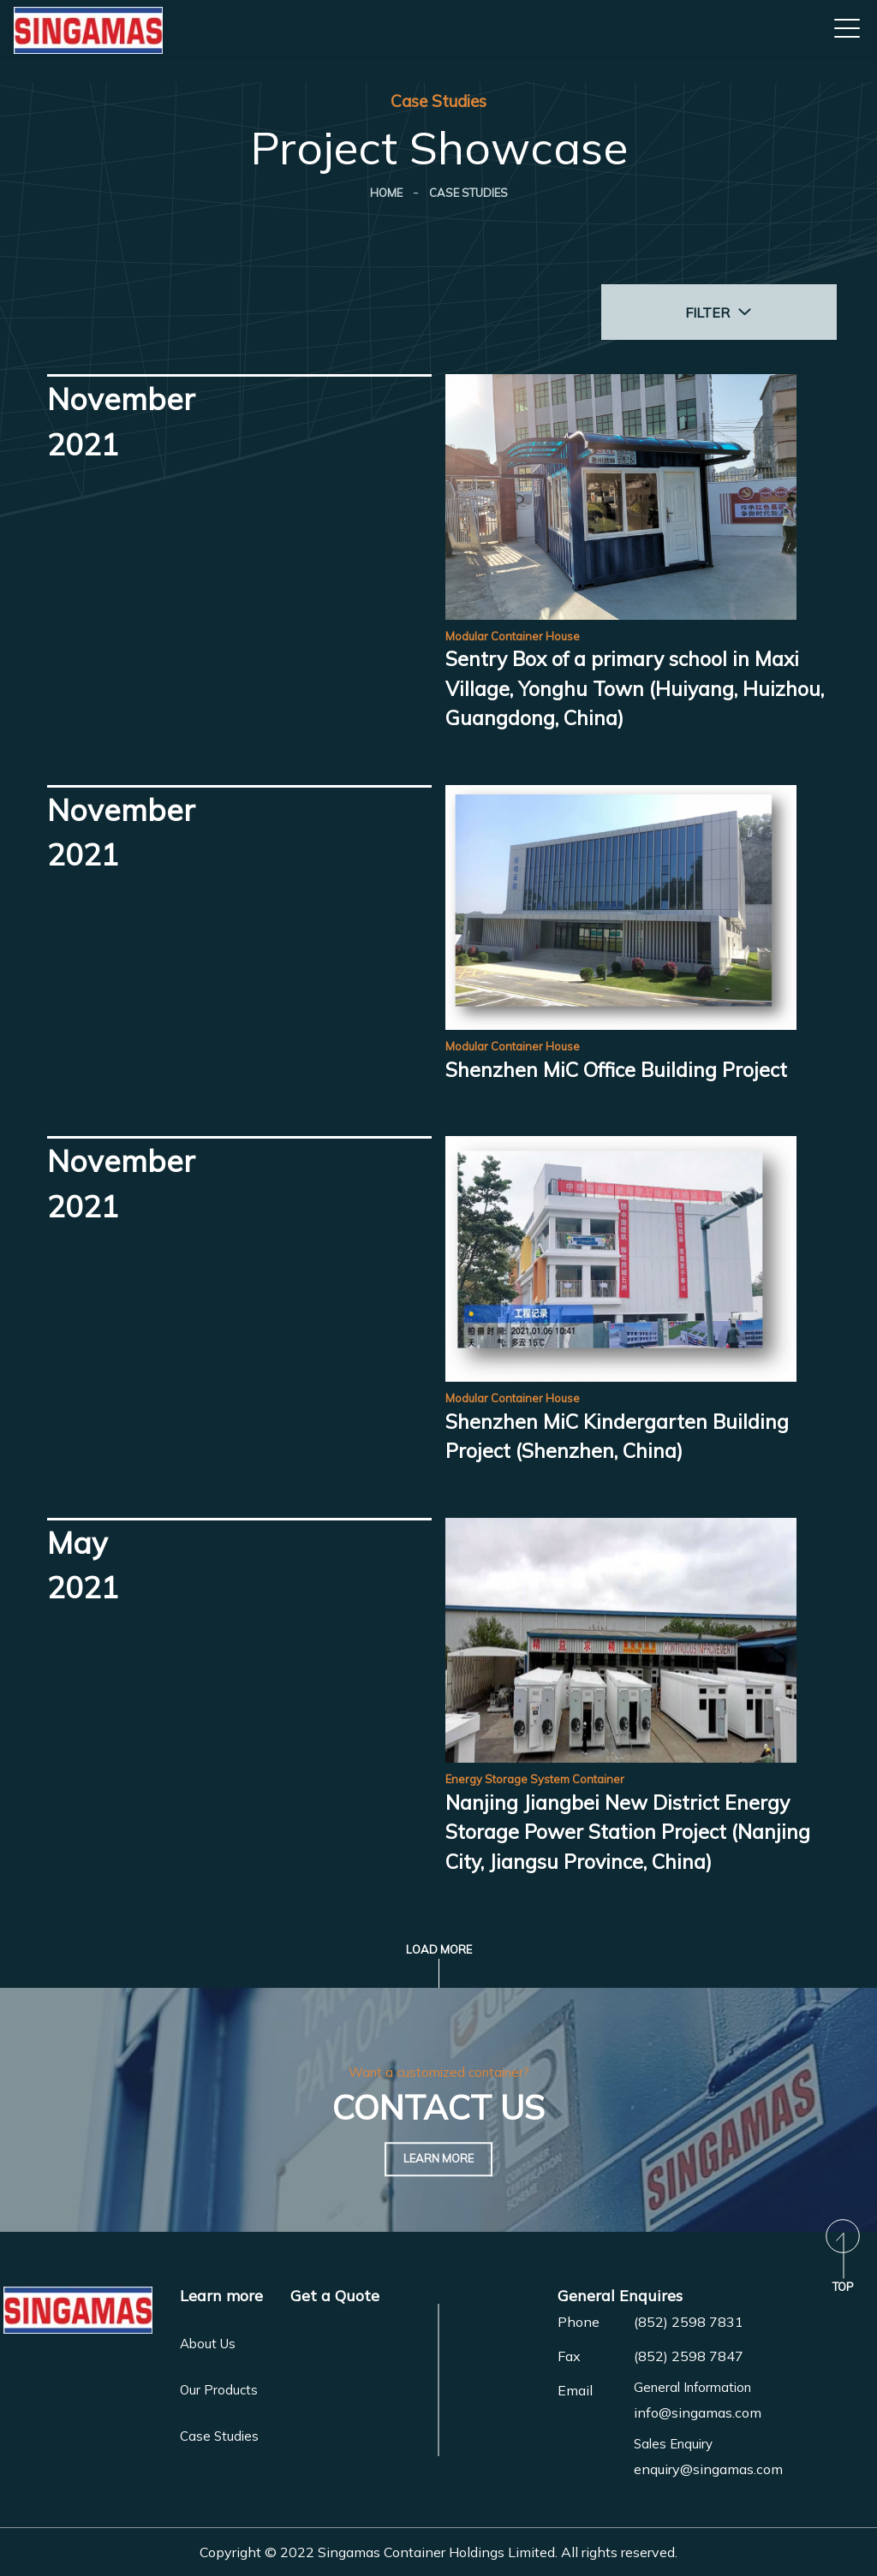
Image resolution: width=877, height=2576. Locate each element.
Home (386, 192)
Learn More (438, 2159)
